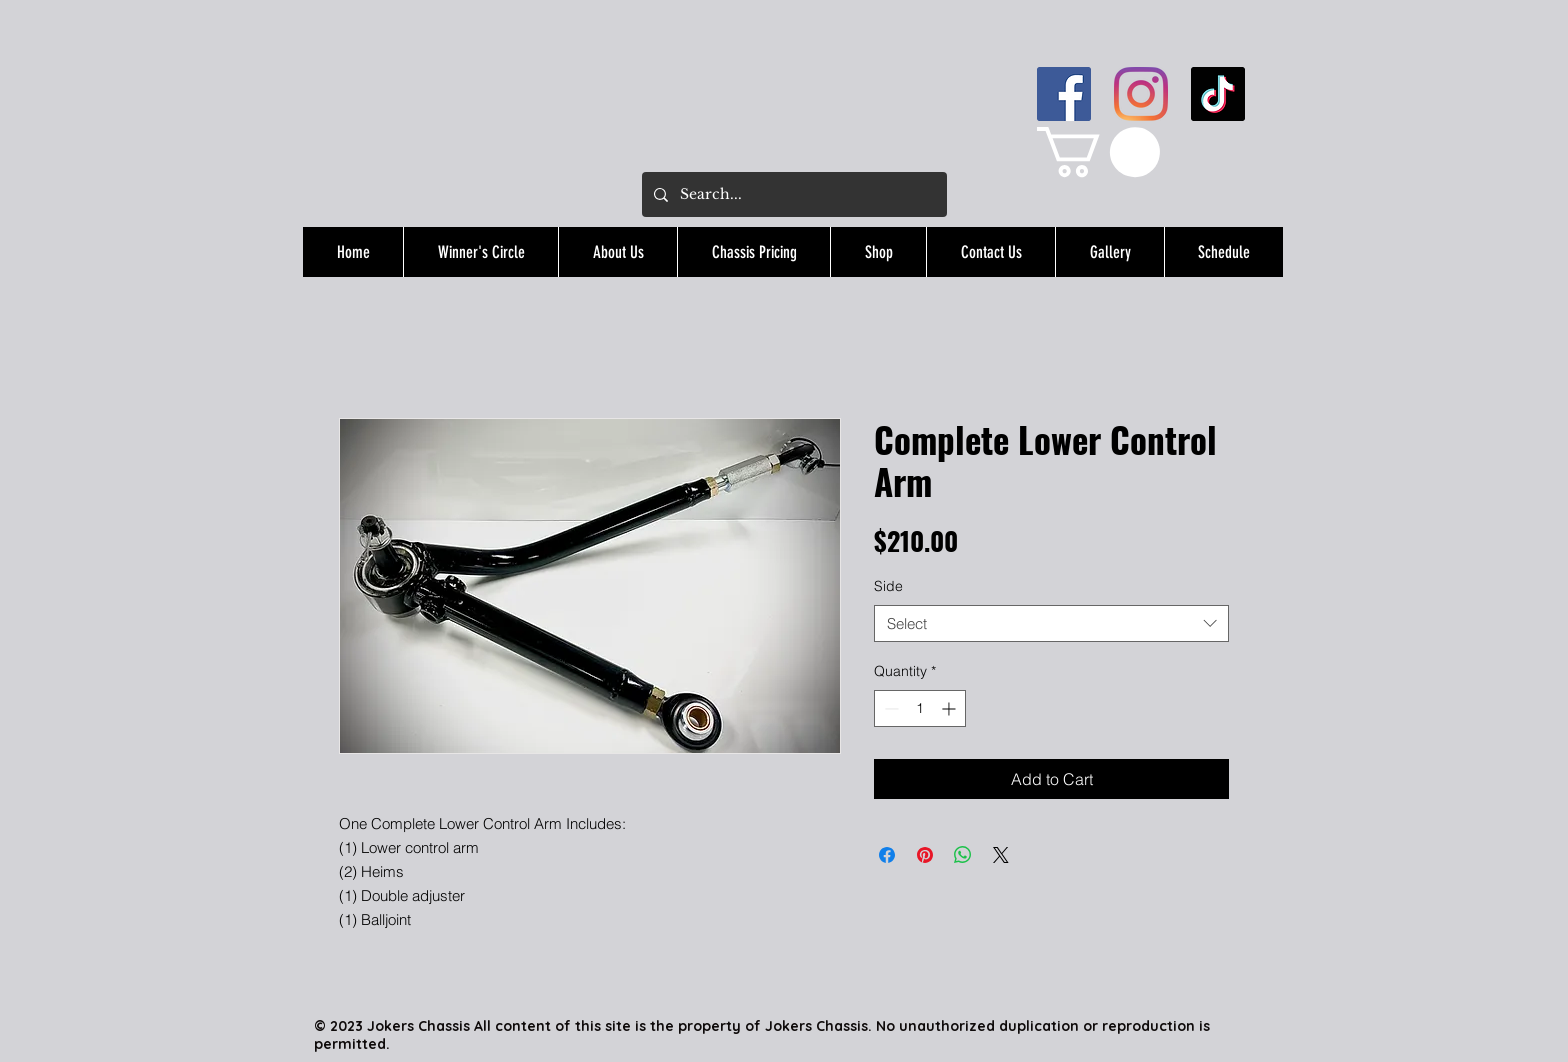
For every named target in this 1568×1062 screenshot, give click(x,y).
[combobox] (1051, 624)
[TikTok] (1218, 94)
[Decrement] (889, 708)
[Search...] (792, 194)
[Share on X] (1001, 855)
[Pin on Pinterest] (925, 855)
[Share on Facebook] (887, 855)
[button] (1098, 152)
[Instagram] (1141, 94)
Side (888, 586)
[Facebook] (1064, 94)
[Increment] (950, 708)
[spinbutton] (920, 708)
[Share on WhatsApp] (963, 855)
